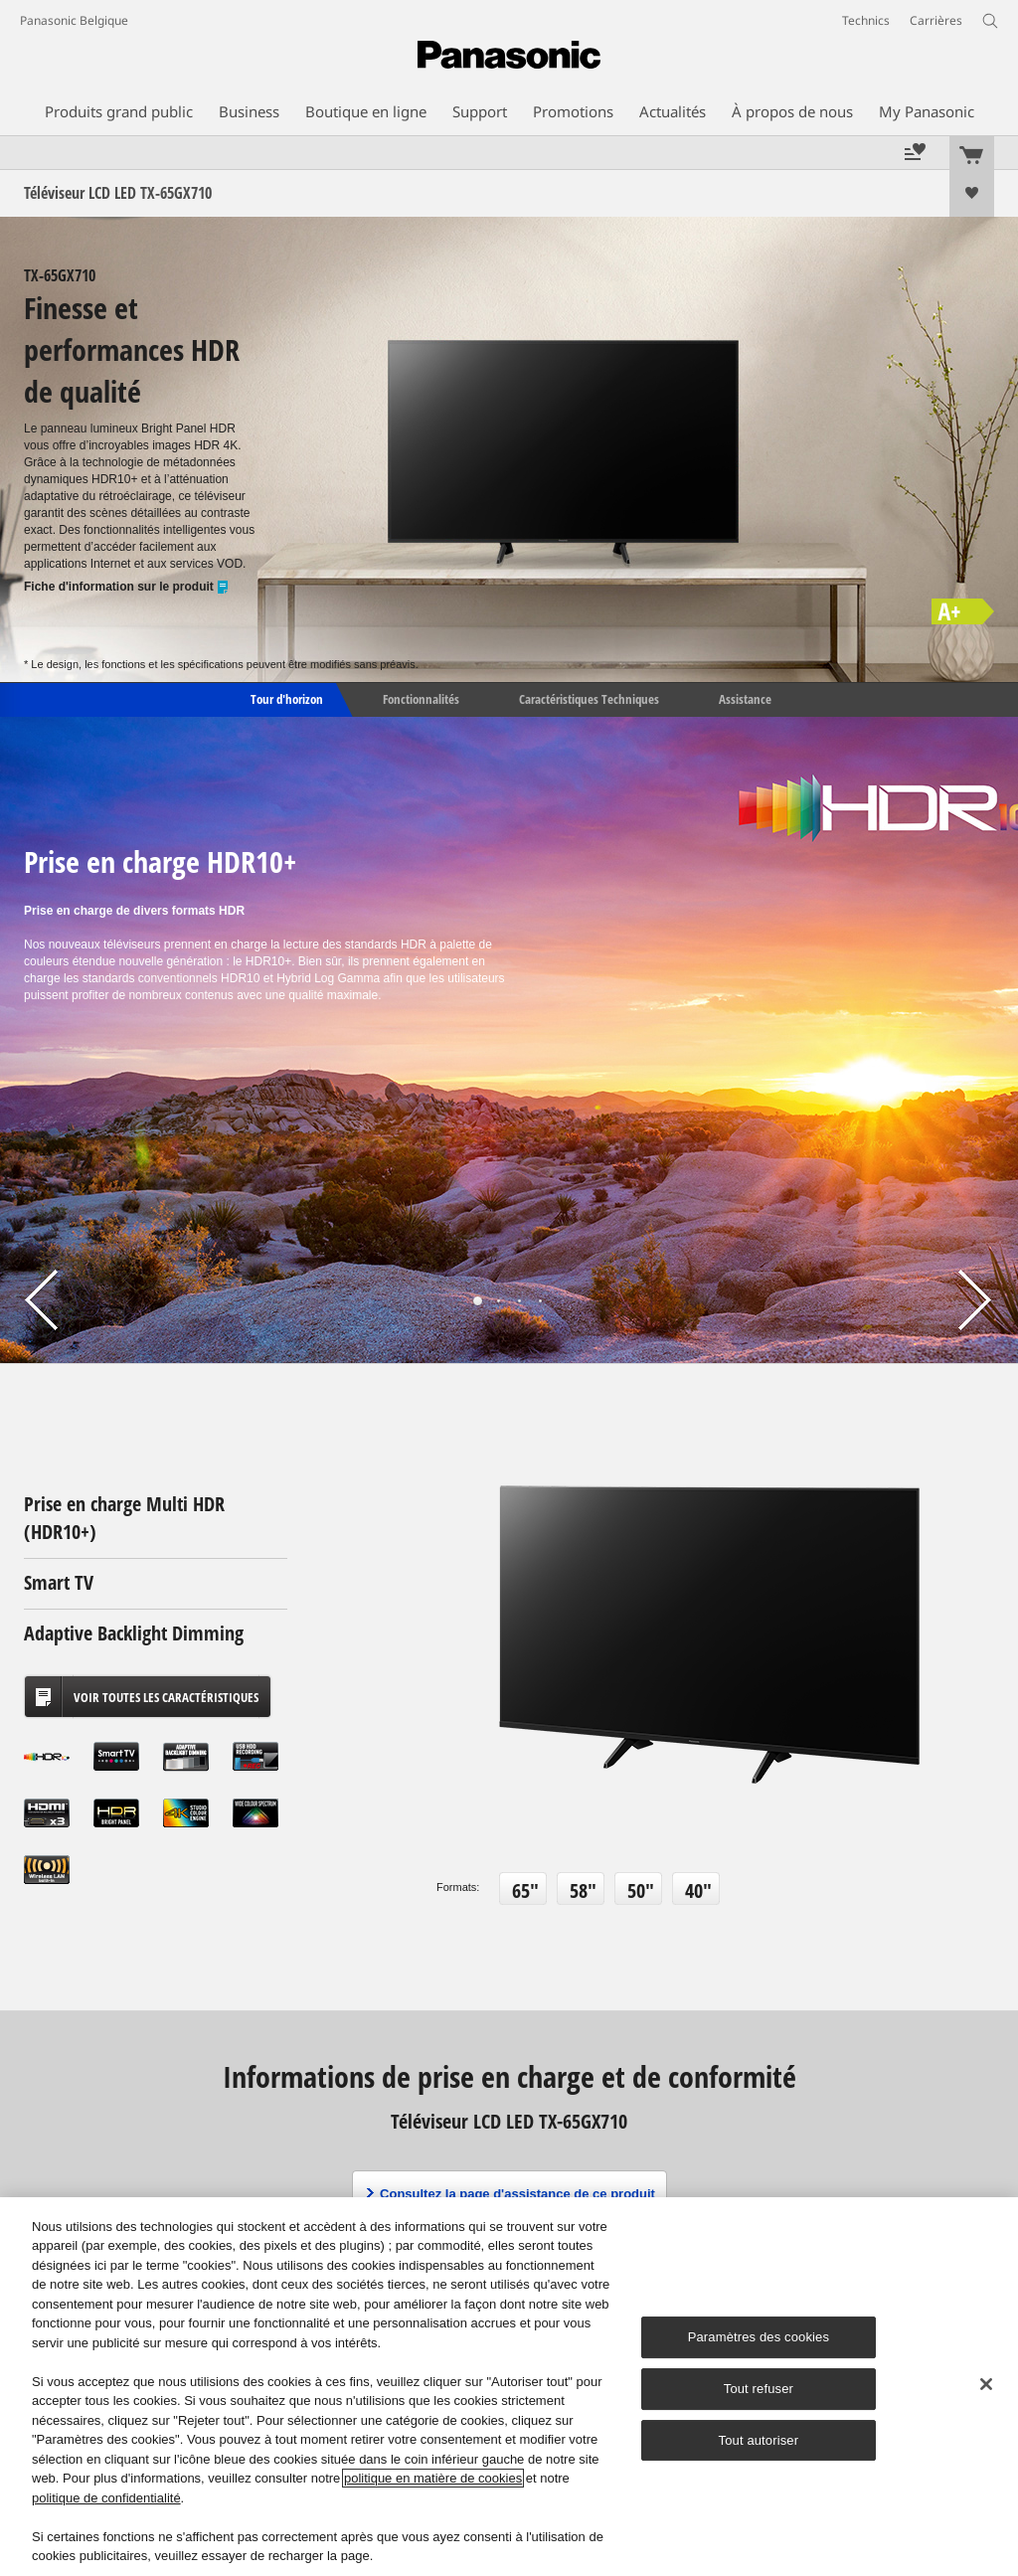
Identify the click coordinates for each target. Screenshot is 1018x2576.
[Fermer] (986, 2384)
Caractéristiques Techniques (589, 698)
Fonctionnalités (421, 698)
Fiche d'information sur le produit (127, 587)
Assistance (745, 698)
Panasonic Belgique (74, 20)
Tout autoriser (759, 2440)
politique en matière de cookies (433, 2478)
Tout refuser (758, 2388)
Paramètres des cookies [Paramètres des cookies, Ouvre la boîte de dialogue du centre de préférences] (758, 2336)
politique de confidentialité (106, 2497)
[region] (509, 2386)
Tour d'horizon (285, 698)
